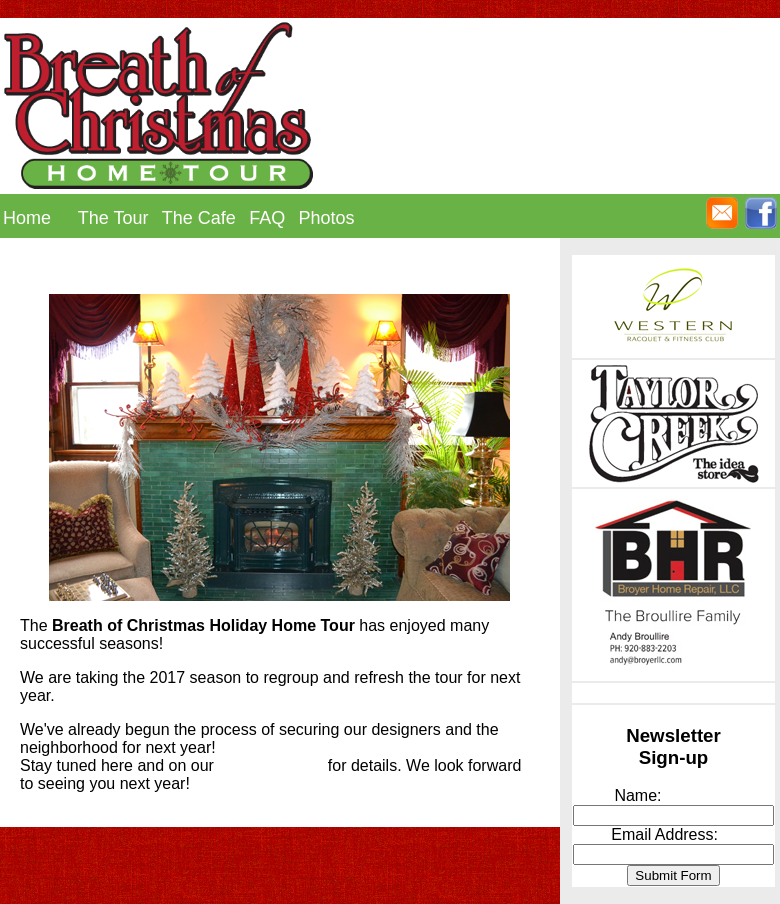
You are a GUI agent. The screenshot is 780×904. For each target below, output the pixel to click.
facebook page (270, 765)
